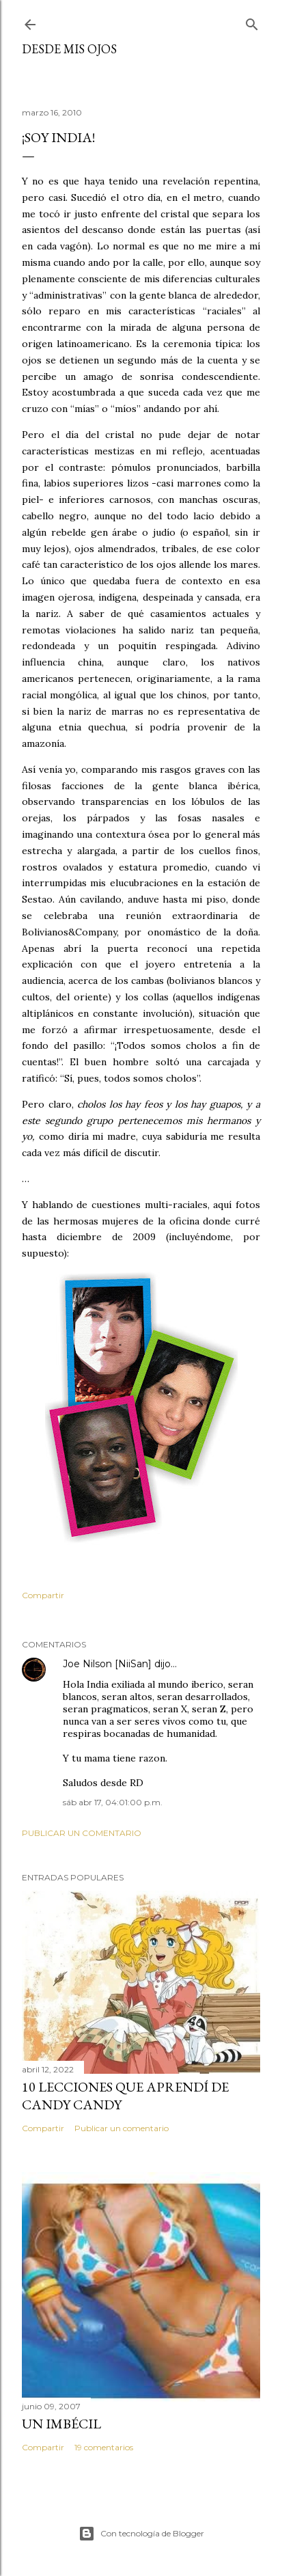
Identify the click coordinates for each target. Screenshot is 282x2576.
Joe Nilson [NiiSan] (107, 1664)
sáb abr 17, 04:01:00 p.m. (113, 1802)
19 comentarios (103, 2447)
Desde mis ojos (69, 49)
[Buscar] (252, 21)
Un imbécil (61, 2424)
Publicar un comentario (81, 1833)
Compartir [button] (43, 1595)
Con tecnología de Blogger (141, 2533)
